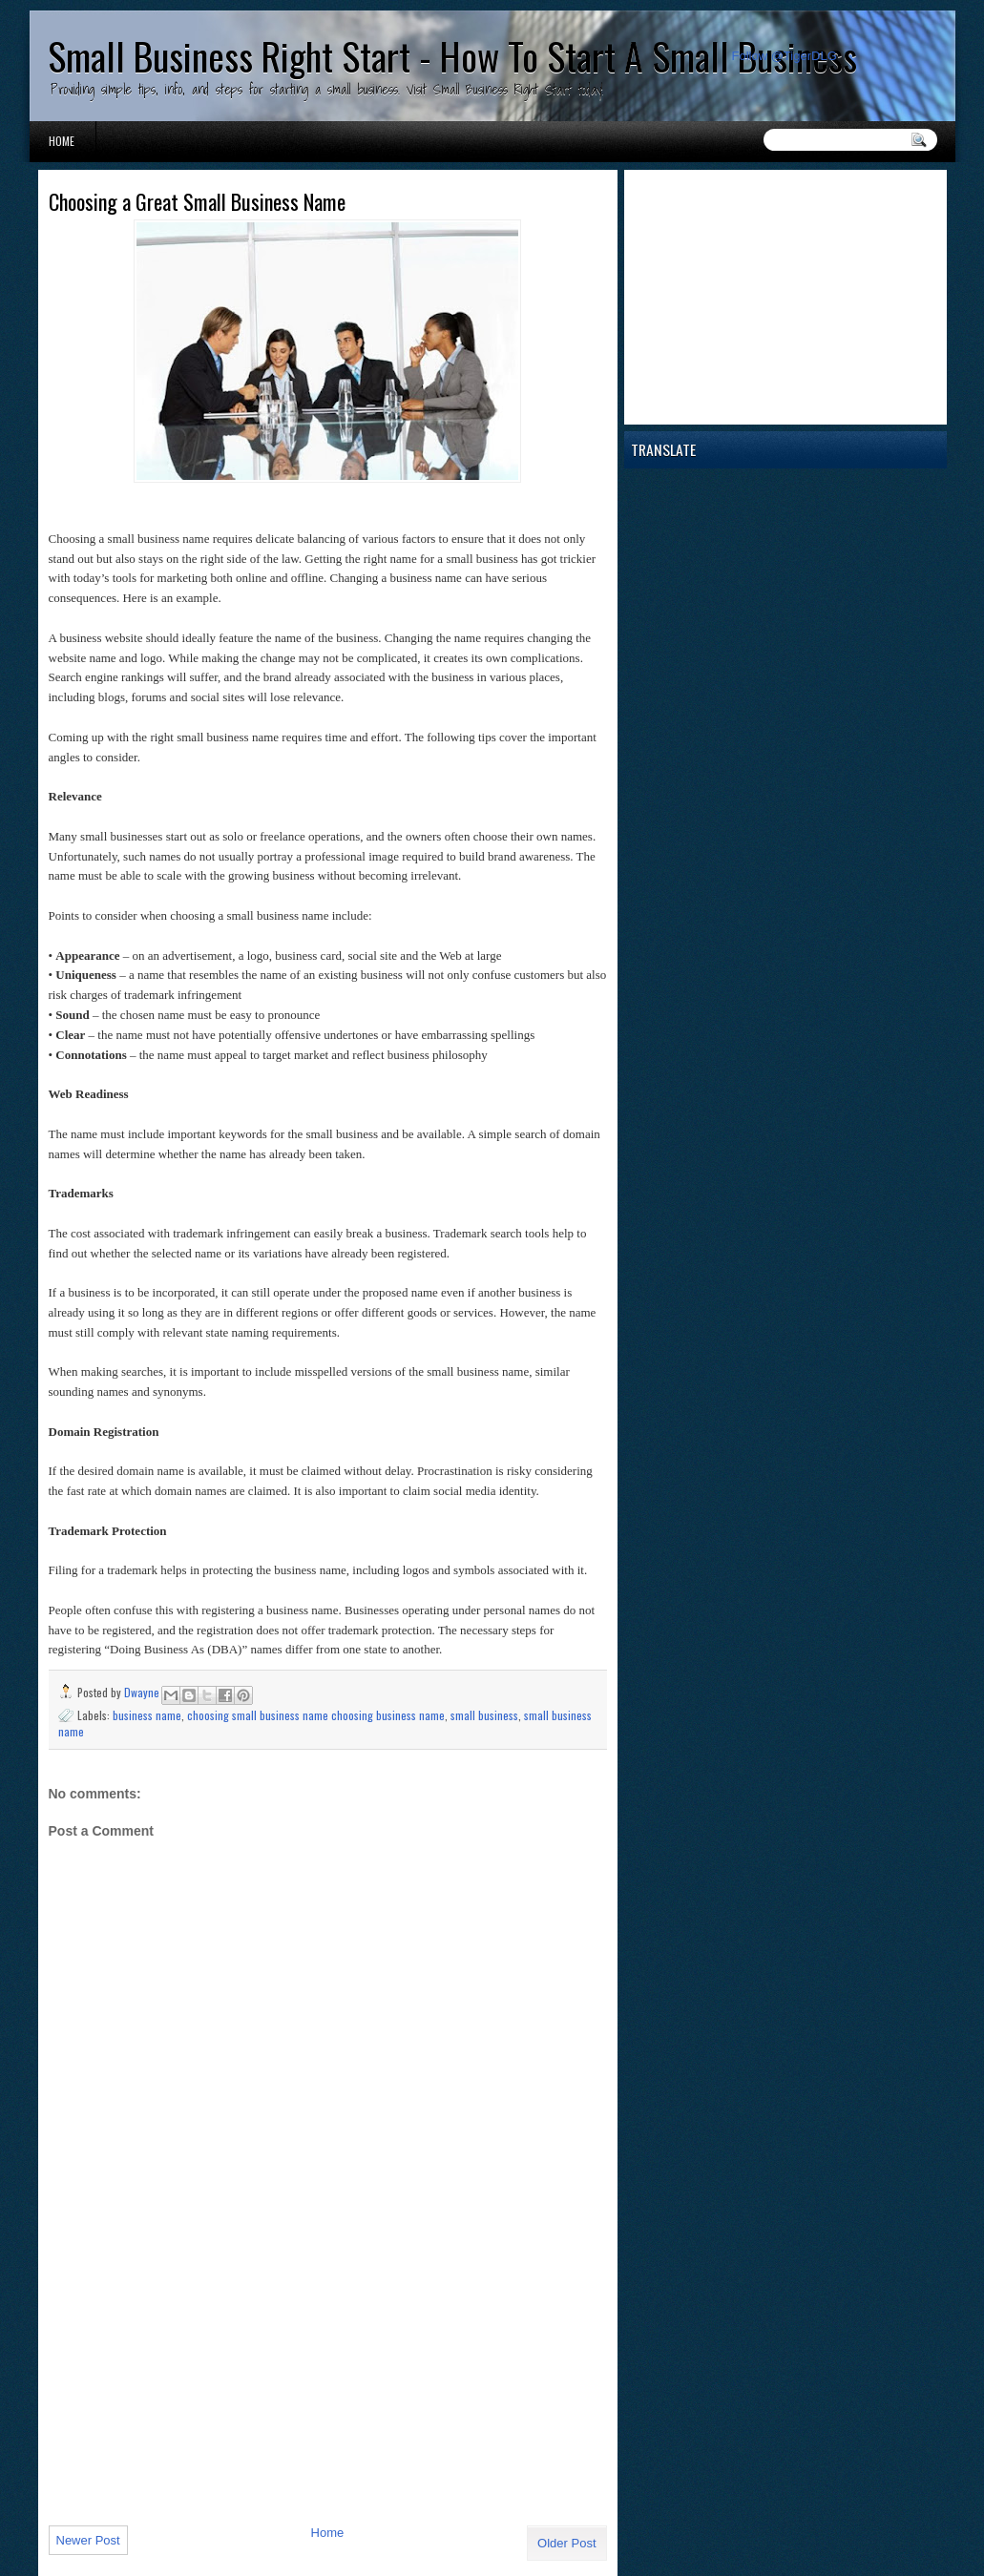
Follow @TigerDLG (784, 56)
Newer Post (88, 2540)
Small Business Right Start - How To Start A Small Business (452, 55)
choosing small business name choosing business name (316, 1715)
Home (61, 141)
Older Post (566, 2543)
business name (147, 1715)
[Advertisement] (192, 2379)
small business (484, 1715)
